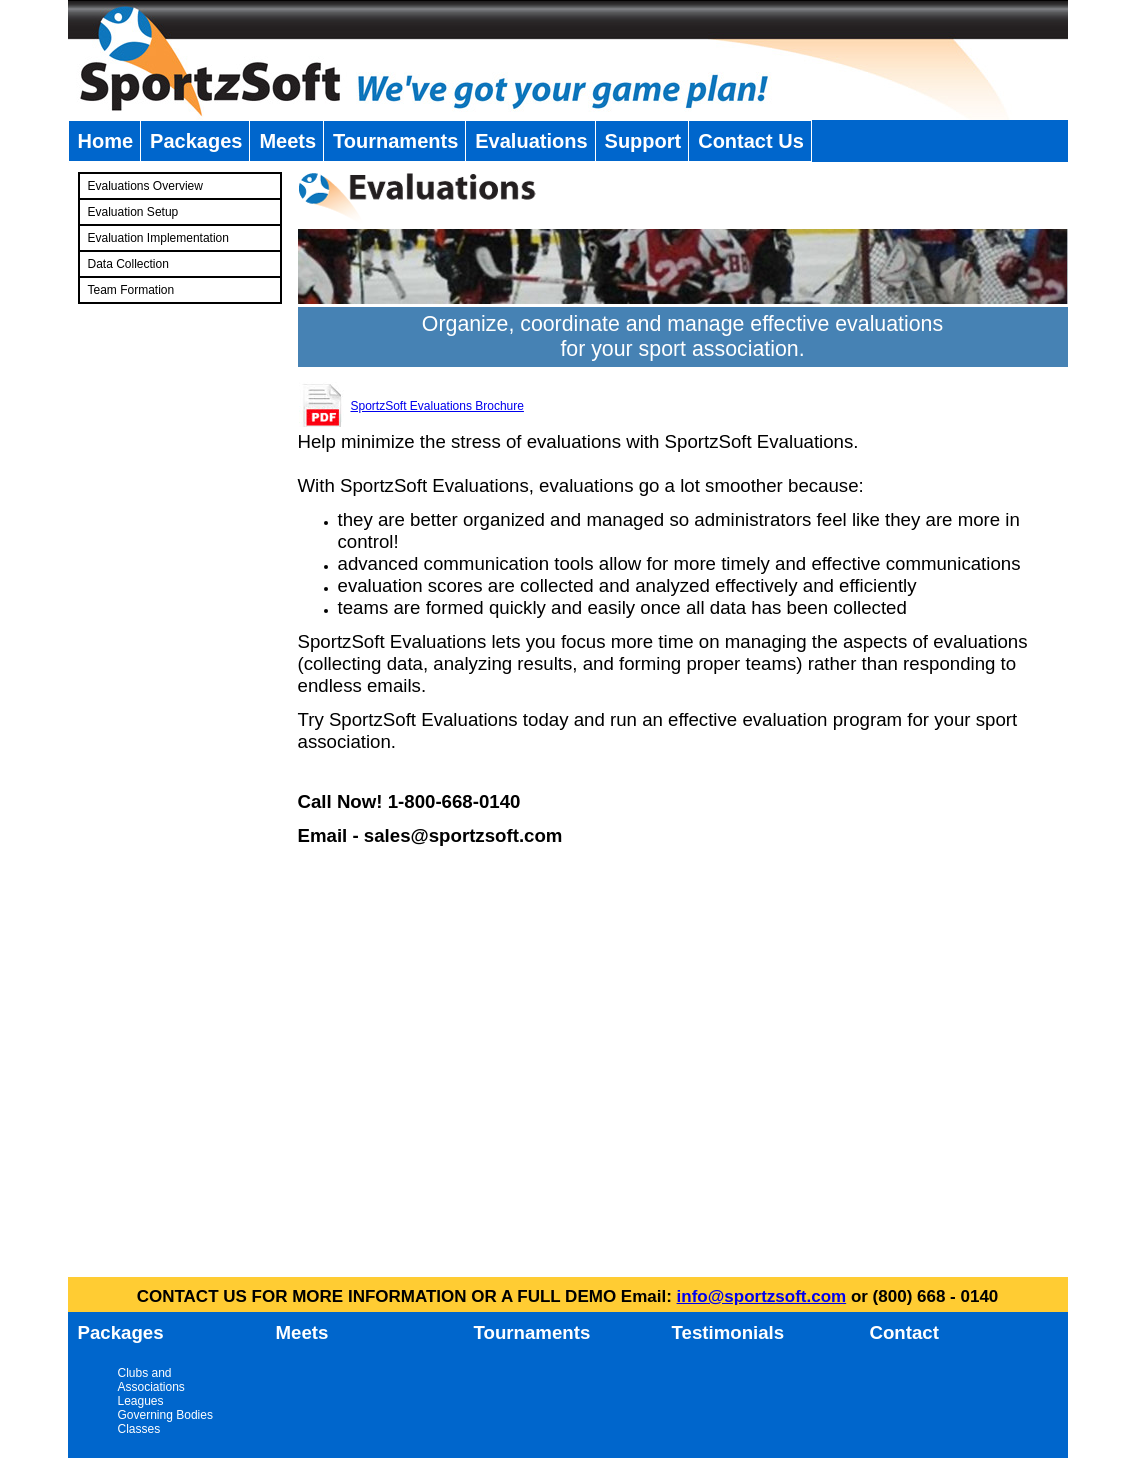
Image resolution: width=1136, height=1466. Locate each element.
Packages (196, 141)
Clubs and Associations (151, 1380)
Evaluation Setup (133, 212)
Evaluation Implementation (158, 238)
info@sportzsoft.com (762, 1296)
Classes (139, 1429)
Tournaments (395, 141)
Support (643, 141)
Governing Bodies (165, 1415)
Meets (287, 141)
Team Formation (131, 290)
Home (106, 141)
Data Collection (128, 264)
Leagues (141, 1401)
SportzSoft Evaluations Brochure (437, 406)
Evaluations (531, 141)
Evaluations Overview (145, 186)
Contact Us (751, 141)
